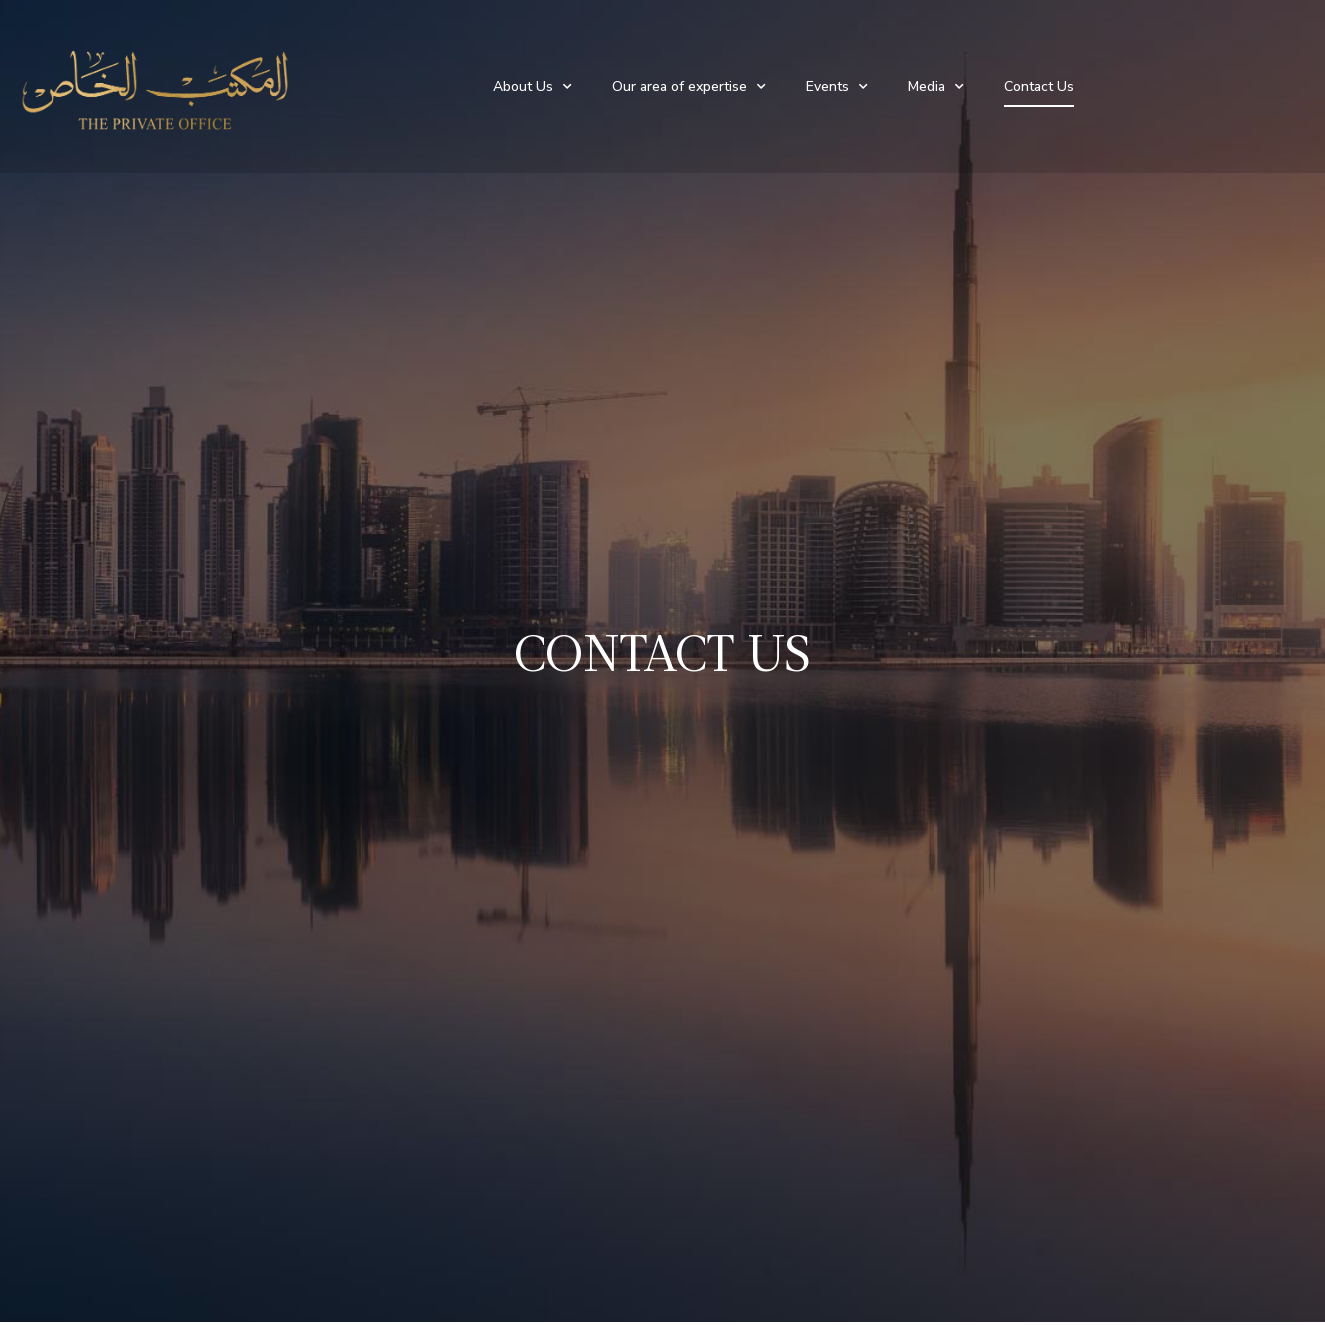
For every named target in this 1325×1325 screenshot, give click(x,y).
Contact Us (1039, 86)
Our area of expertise (689, 87)
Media (936, 87)
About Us (532, 87)
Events (837, 87)
